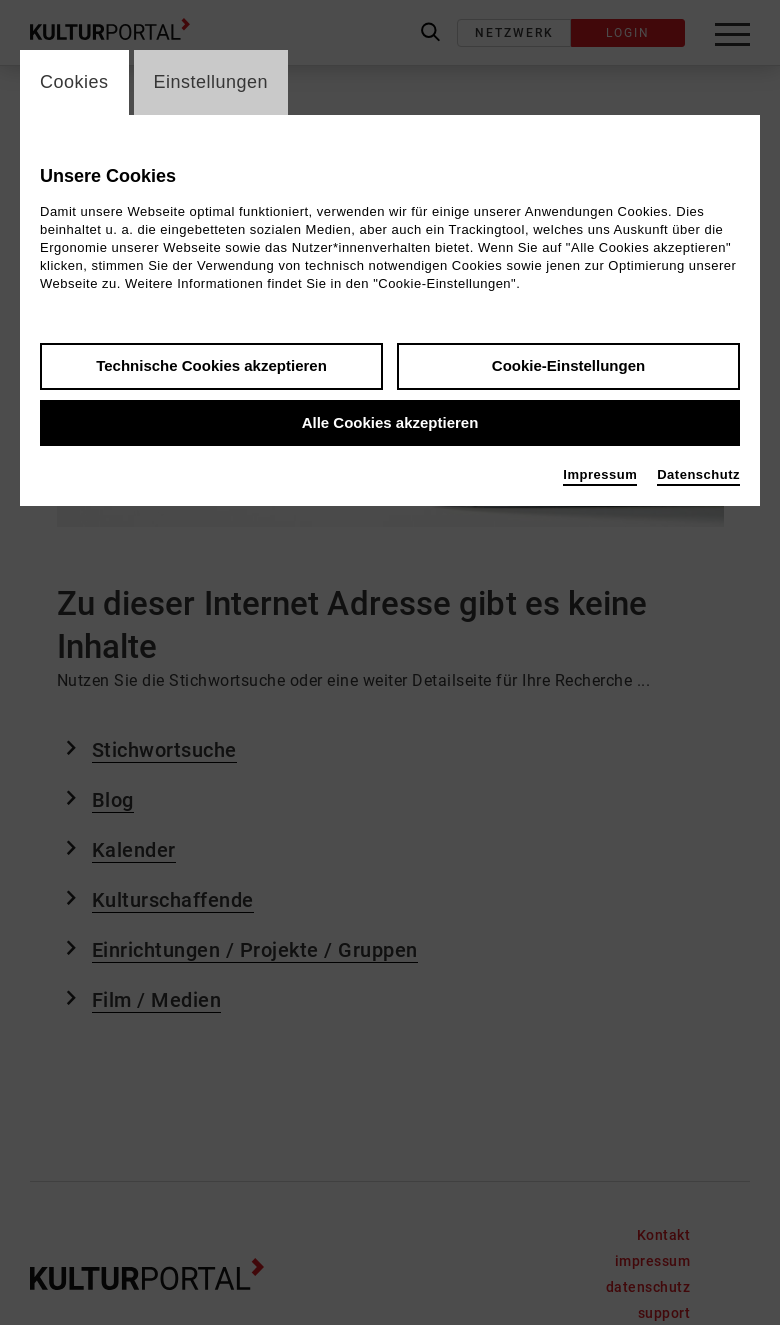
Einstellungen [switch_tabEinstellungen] (211, 82)
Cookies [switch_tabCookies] (74, 82)
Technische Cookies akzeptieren (211, 365)
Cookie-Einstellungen (568, 365)
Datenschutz (698, 474)
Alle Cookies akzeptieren (390, 422)
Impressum (600, 474)
